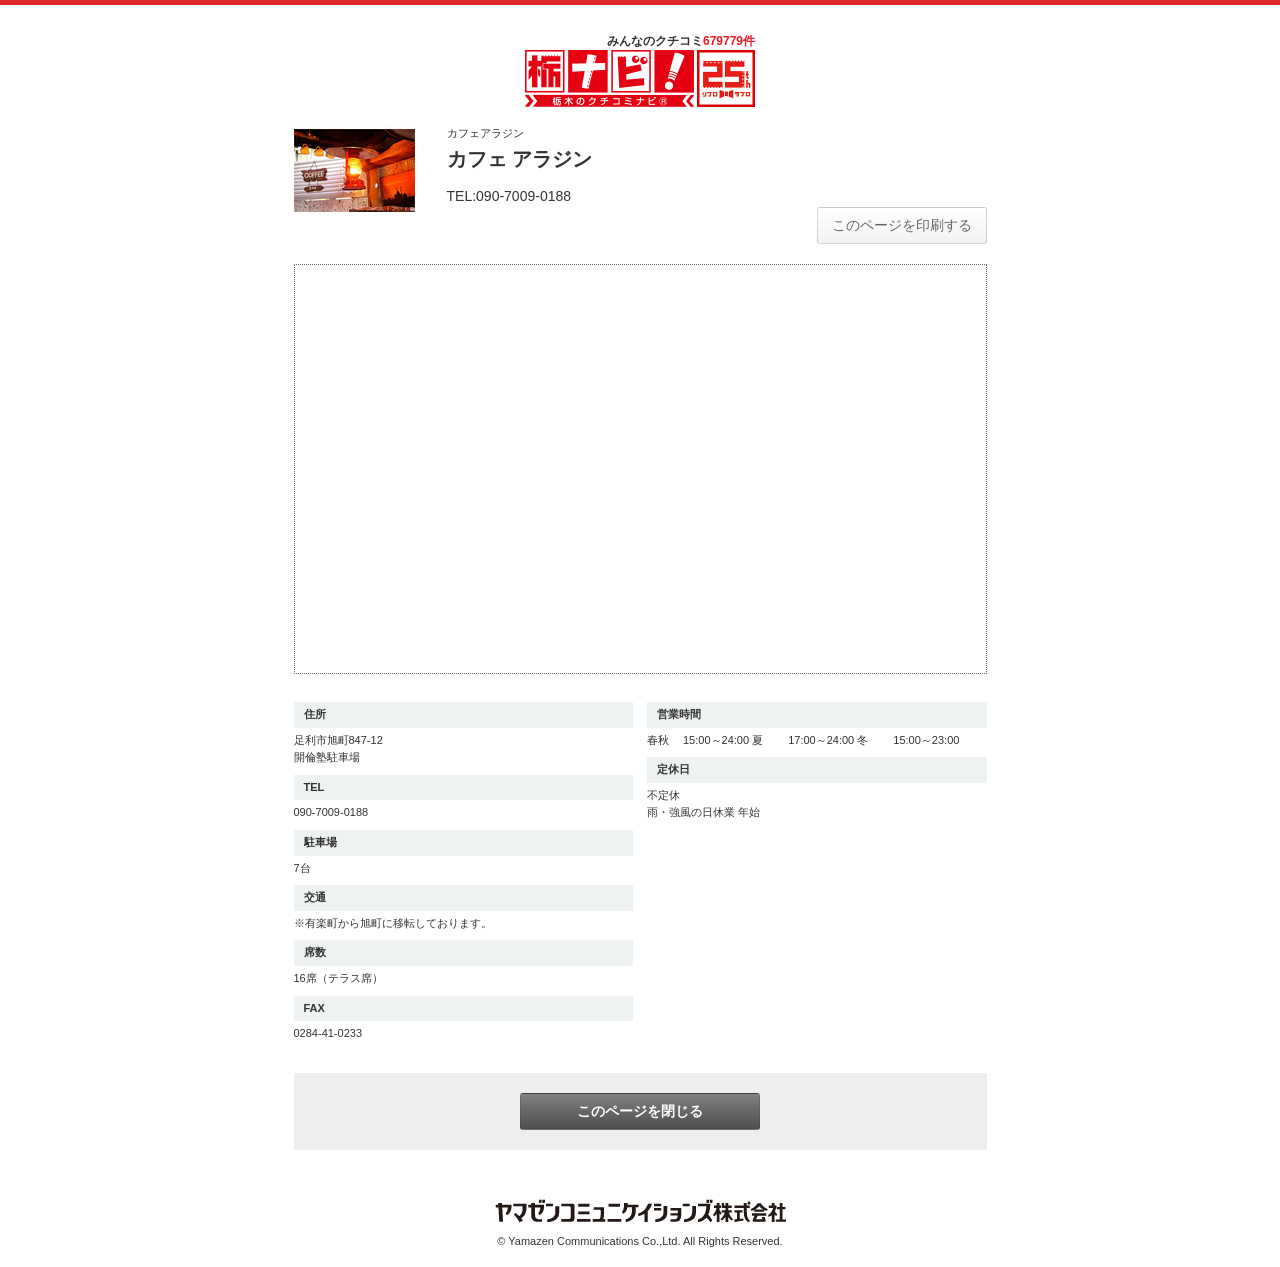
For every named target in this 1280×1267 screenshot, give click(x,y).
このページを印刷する (902, 225)
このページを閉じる (640, 1111)
